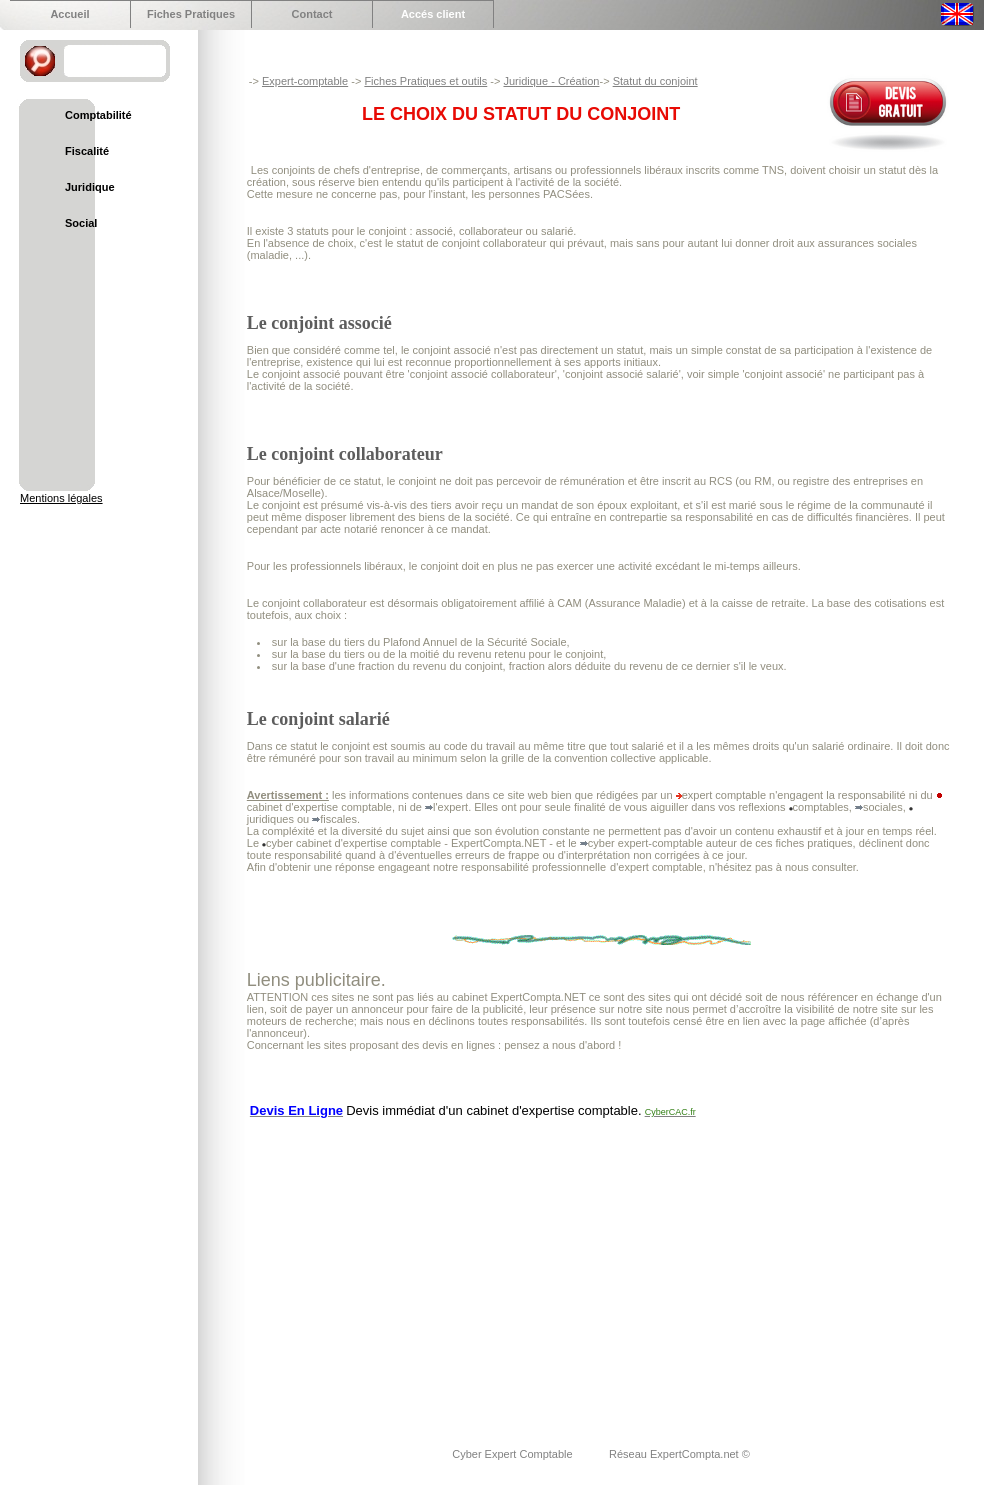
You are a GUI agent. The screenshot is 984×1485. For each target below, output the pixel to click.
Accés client (433, 14)
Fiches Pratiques (191, 14)
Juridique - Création (551, 81)
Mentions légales (61, 498)
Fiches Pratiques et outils (425, 81)
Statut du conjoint (655, 81)
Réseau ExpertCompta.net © (679, 1454)
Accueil (69, 14)
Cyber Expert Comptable (514, 1454)
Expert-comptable (305, 81)
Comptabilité (98, 115)
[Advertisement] (508, 1270)
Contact (312, 14)
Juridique (90, 187)
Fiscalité (87, 151)
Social (81, 223)
